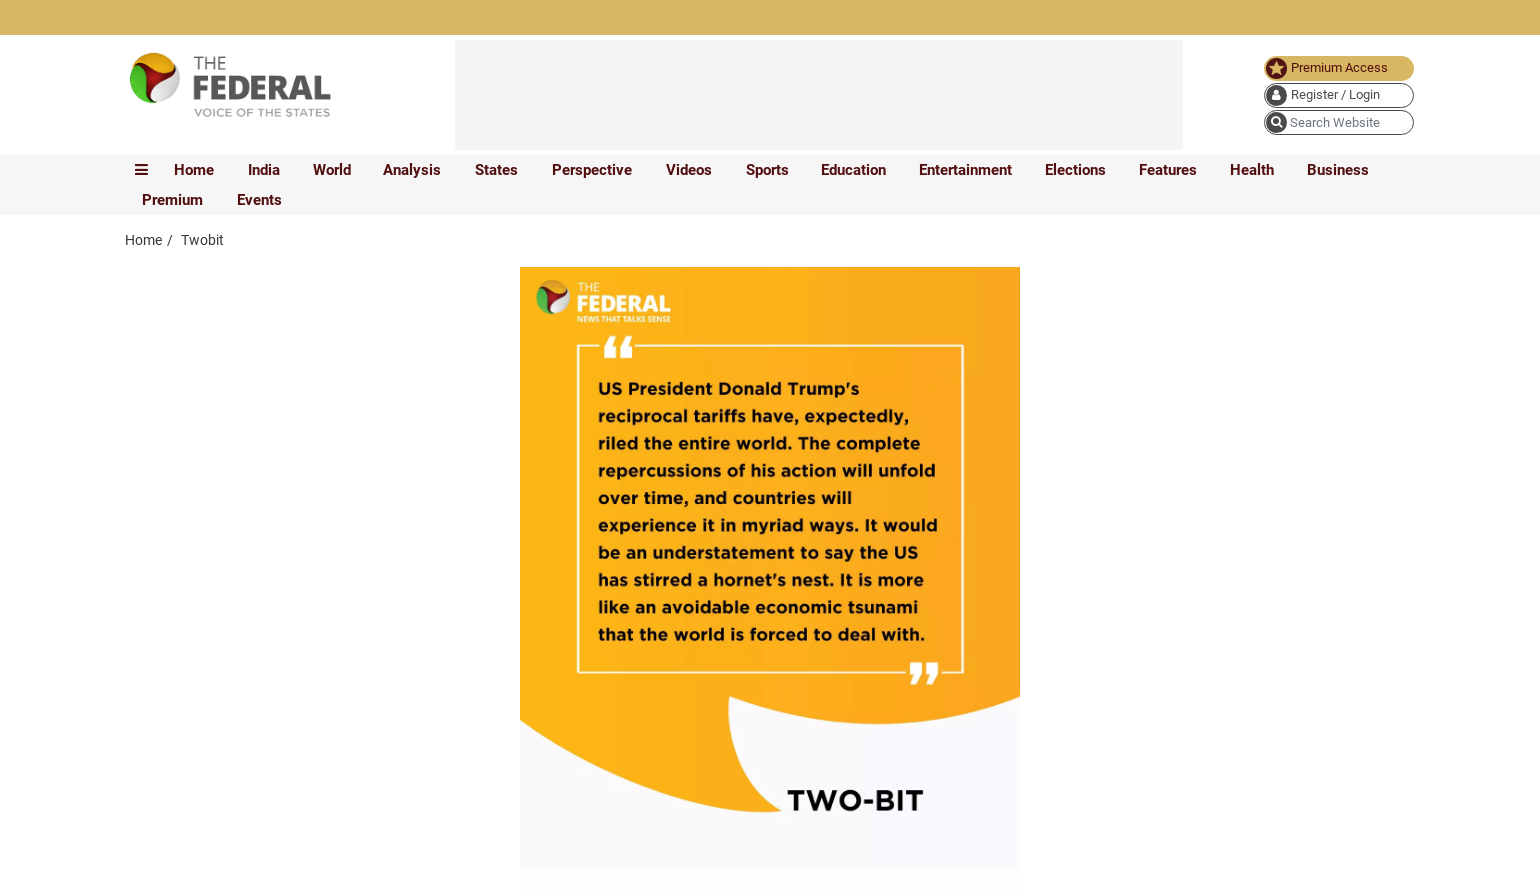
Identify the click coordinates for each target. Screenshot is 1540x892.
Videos (689, 170)
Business (1338, 170)
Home (194, 170)
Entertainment (965, 170)
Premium (172, 200)
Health (1252, 170)
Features (1168, 170)
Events (259, 200)
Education (853, 170)
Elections (1075, 170)
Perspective (592, 170)
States (496, 170)
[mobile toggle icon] (141, 170)
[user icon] (1339, 95)
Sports (767, 170)
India (264, 170)
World (332, 170)
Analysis (412, 170)
